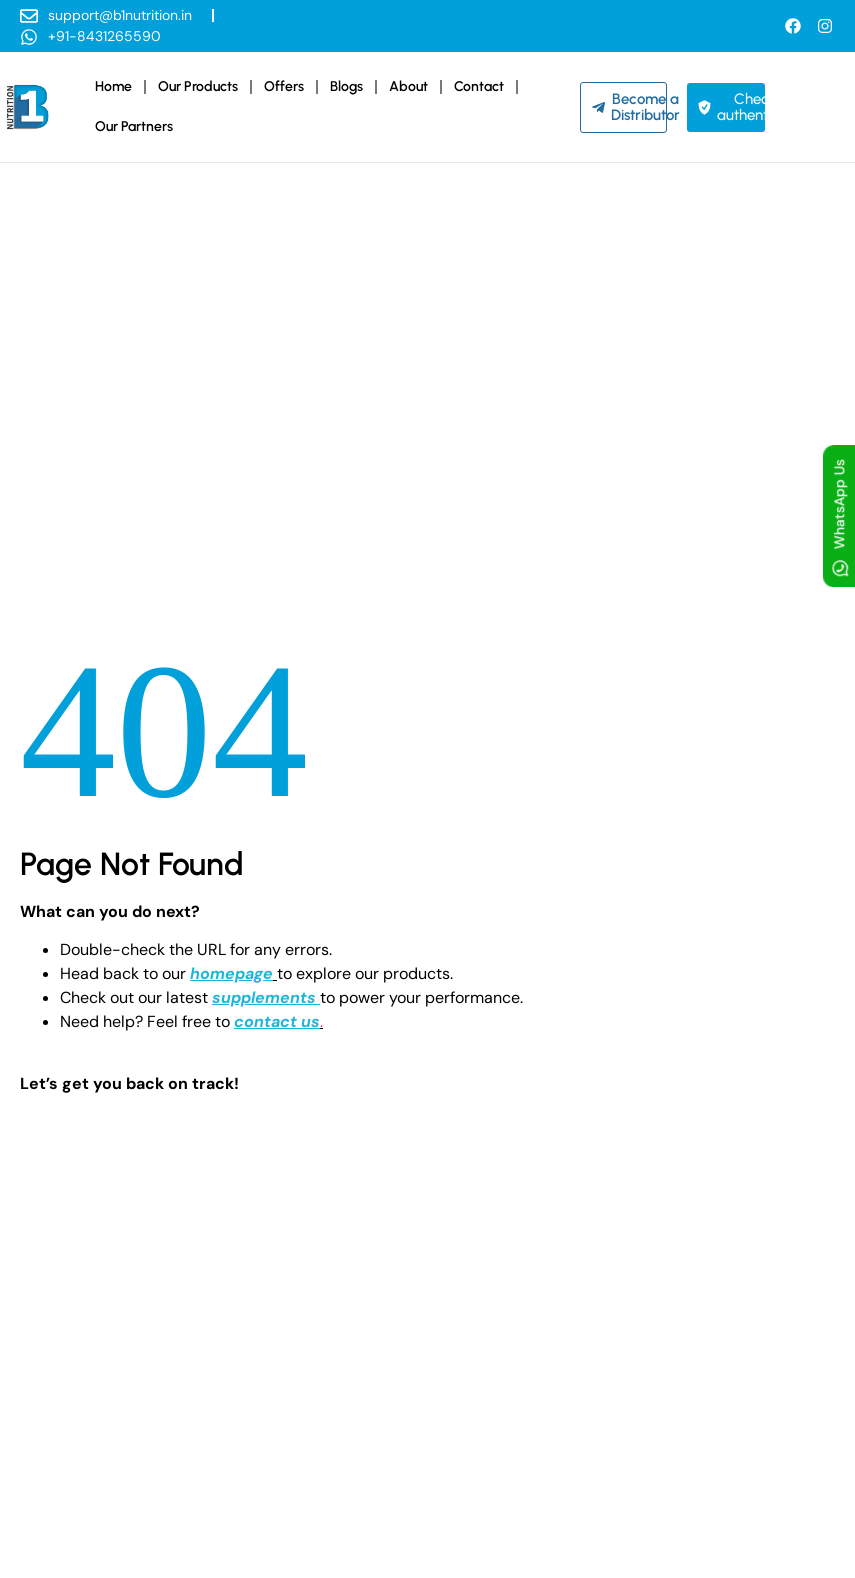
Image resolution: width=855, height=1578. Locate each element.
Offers (284, 86)
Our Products (198, 86)
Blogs (346, 86)
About (408, 86)
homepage (231, 973)
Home (113, 86)
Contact (479, 86)
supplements (264, 997)
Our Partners (134, 126)
